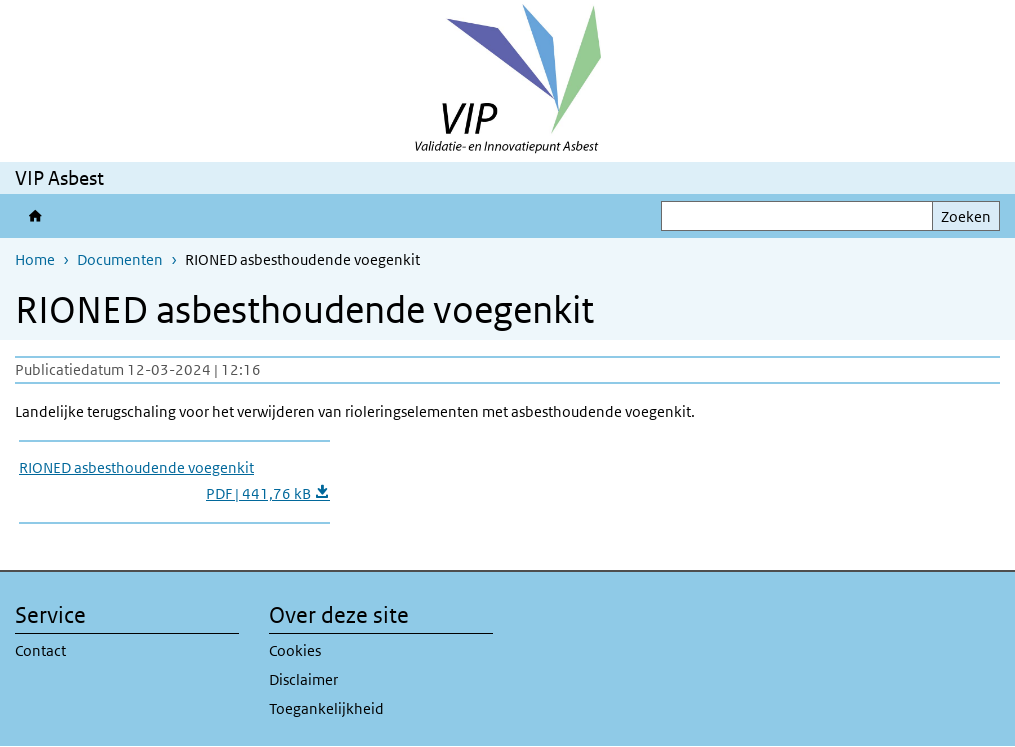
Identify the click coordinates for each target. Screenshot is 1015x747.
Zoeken (966, 216)
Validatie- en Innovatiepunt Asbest (39, 216)
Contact (40, 650)
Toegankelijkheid (326, 708)
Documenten (120, 259)
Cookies (295, 650)
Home (35, 259)
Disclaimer (303, 679)
